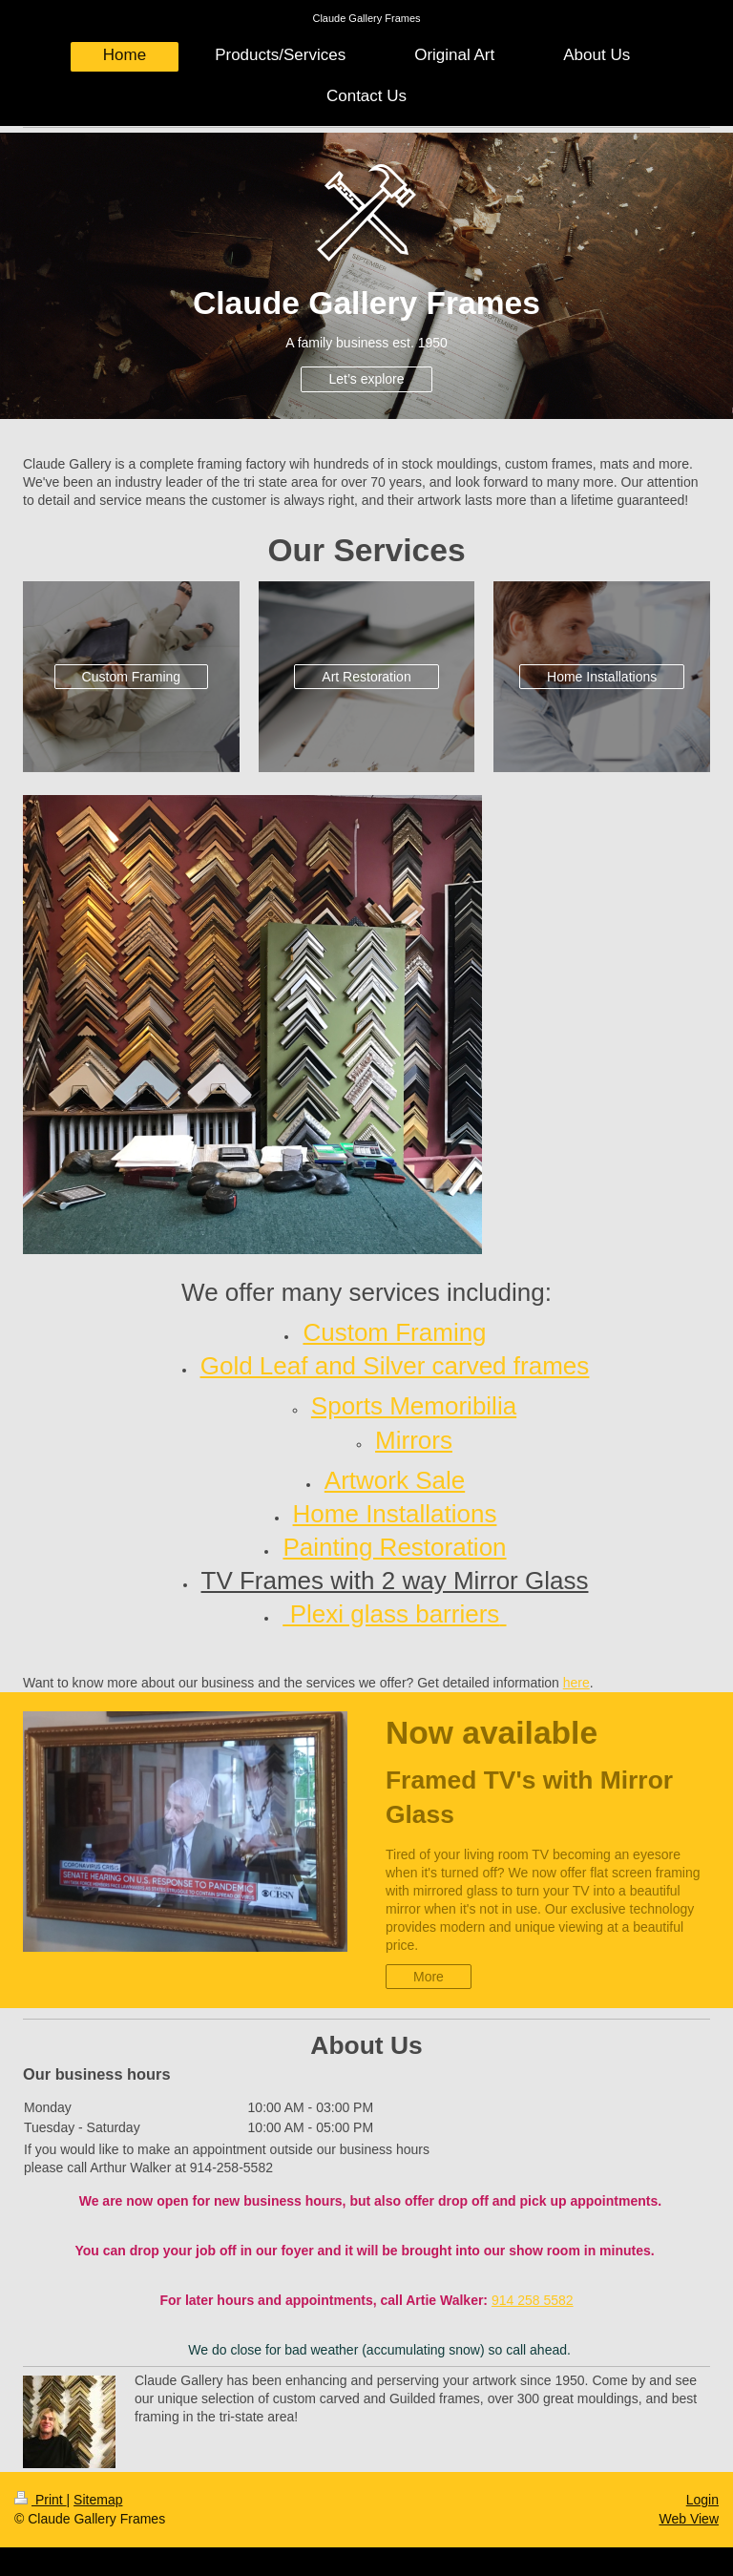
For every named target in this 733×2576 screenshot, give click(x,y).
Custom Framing (131, 676)
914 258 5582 (533, 2300)
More (428, 1976)
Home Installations (602, 676)
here (576, 1682)
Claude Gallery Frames (366, 18)
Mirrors (413, 1440)
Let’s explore (366, 379)
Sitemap (97, 2499)
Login (702, 2499)
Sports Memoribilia (413, 1406)
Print (40, 2499)
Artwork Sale (395, 1480)
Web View (689, 2518)
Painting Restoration (394, 1547)
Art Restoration (366, 676)
